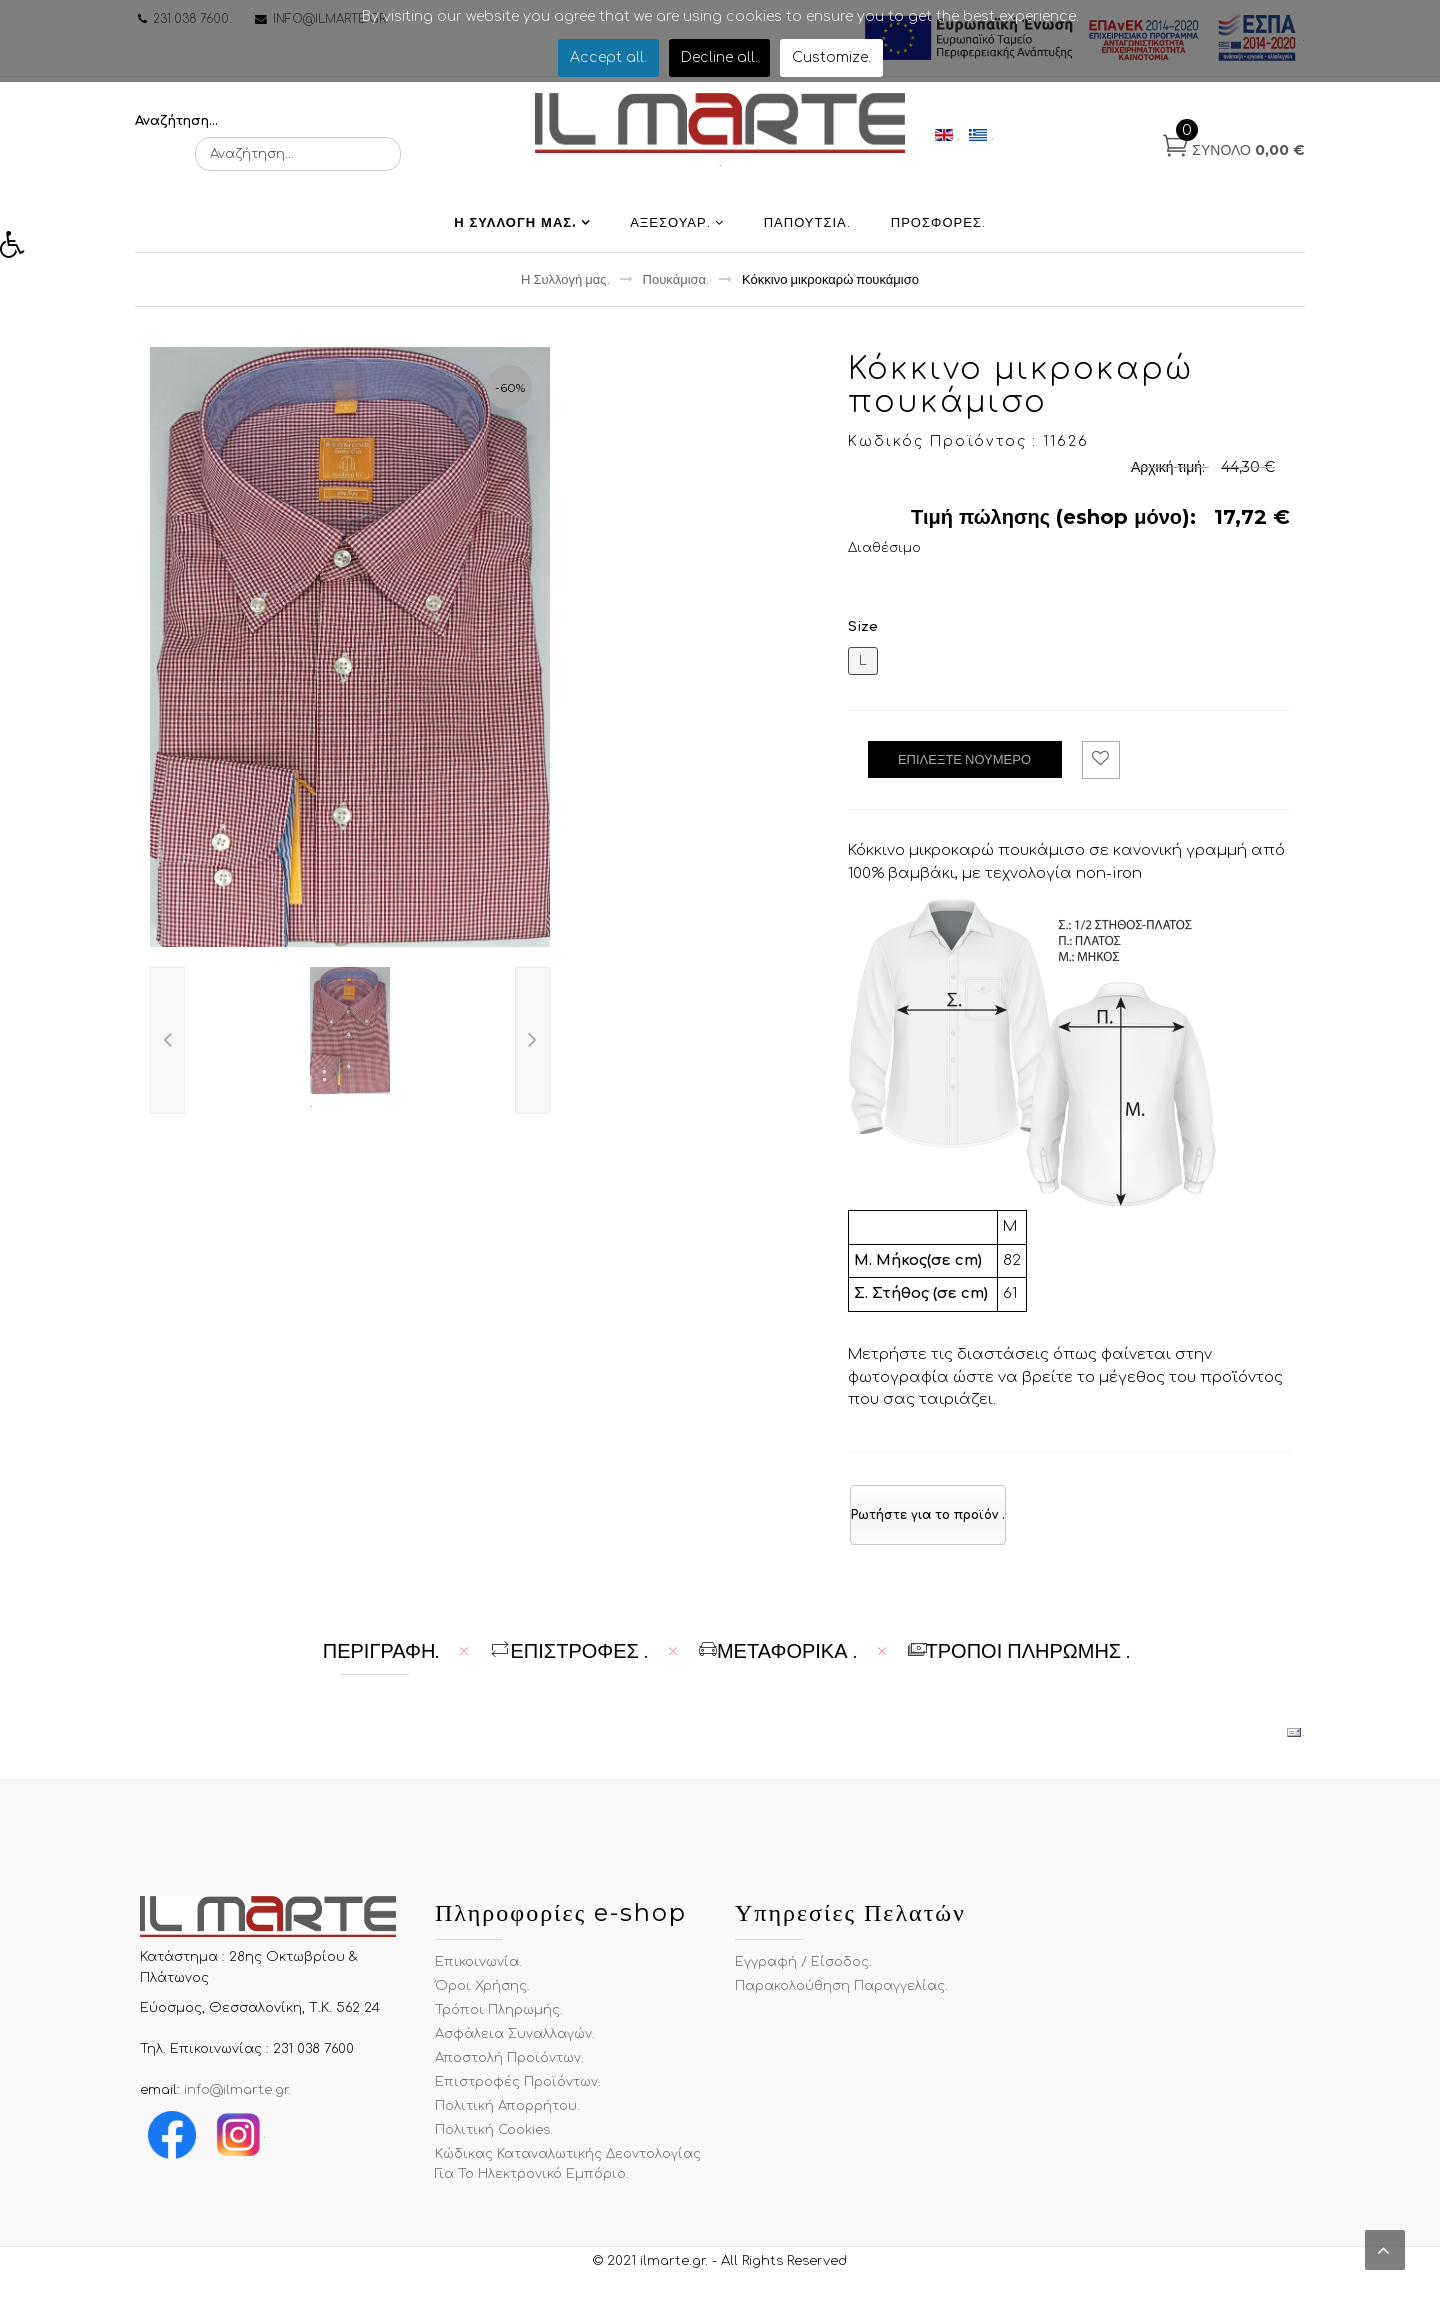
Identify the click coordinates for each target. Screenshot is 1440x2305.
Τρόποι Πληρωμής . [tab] (1019, 1665)
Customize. (831, 57)
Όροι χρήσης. (482, 2000)
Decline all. (719, 57)
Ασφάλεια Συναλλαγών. (515, 2048)
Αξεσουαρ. (670, 236)
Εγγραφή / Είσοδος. (803, 1976)
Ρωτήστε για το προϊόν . (928, 1529)
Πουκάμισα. (676, 293)
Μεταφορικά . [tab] (778, 1665)
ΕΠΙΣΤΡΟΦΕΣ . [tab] (568, 1665)
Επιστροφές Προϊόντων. (518, 2096)
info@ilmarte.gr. (237, 2104)
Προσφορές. (938, 236)
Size (863, 641)
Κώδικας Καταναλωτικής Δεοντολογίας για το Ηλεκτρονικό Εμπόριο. (568, 2178)
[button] (19, 250)
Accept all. (608, 57)
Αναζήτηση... (176, 121)
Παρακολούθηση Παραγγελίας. (841, 2000)
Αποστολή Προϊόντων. (509, 2072)
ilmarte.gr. (674, 2275)
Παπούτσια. (807, 236)
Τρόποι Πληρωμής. (499, 2024)
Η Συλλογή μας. (515, 236)
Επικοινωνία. (478, 1976)
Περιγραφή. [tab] (381, 1665)
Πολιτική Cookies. (494, 2144)
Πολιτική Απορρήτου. (507, 2120)
